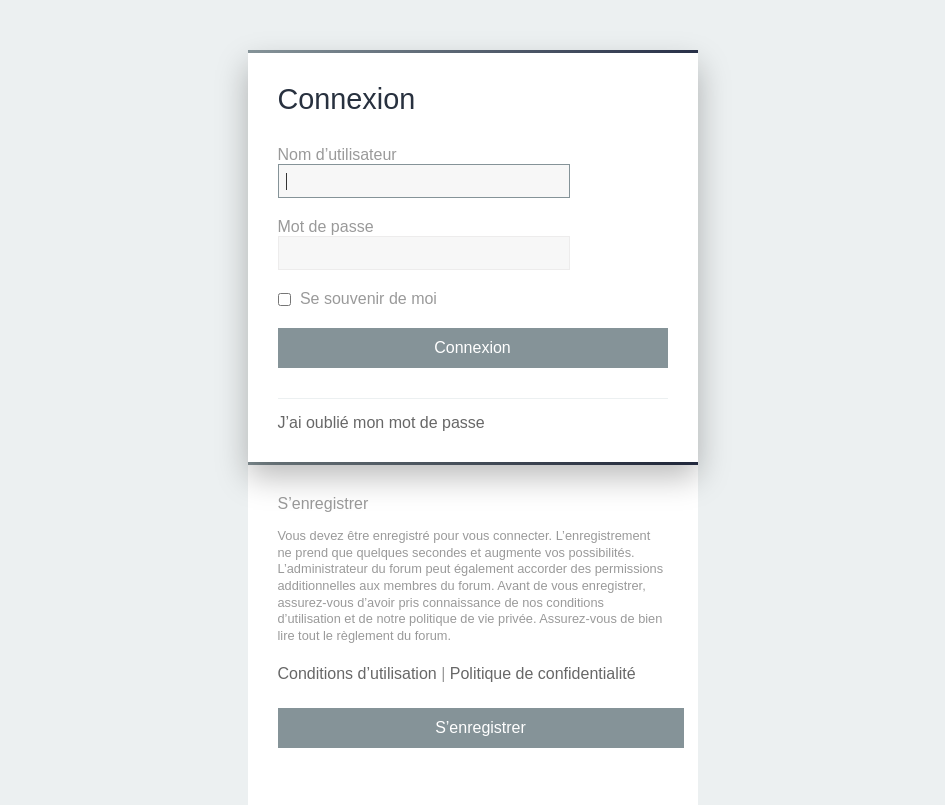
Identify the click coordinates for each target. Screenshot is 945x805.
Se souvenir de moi (357, 298)
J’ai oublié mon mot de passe (381, 422)
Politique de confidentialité (543, 673)
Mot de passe (326, 226)
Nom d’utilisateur (337, 154)
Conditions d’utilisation (357, 673)
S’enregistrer (480, 727)
